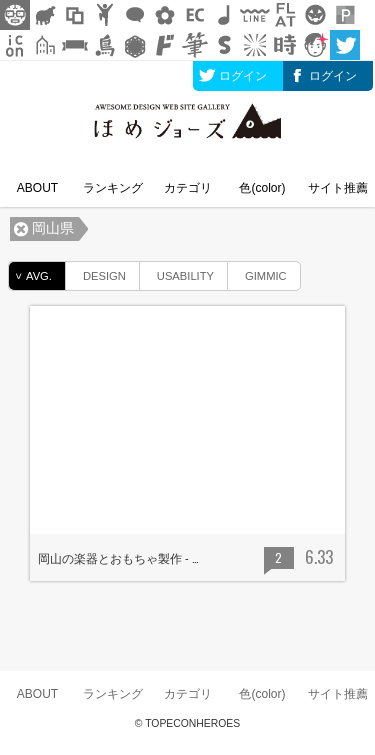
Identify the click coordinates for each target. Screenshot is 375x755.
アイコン (15, 45)
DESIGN (96, 272)
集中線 (255, 45)
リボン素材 (75, 45)
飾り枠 (75, 15)
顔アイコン (315, 45)
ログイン (243, 76)
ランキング (113, 188)
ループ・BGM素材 (225, 15)
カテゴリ (188, 188)
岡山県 (53, 228)
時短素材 (285, 45)
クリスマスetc (315, 15)
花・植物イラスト (165, 15)
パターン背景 (345, 15)
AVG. (30, 276)
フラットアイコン (285, 15)
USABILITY (177, 272)
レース (135, 45)
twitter (345, 45)
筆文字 (195, 45)
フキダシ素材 (135, 15)
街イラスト (45, 45)
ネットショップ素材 (195, 15)
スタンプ (225, 45)
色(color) (262, 188)
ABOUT (37, 188)
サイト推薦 (338, 188)
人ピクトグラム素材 (105, 15)
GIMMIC (257, 272)
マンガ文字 (165, 45)
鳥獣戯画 (105, 45)
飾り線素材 (255, 15)
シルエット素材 (45, 15)
